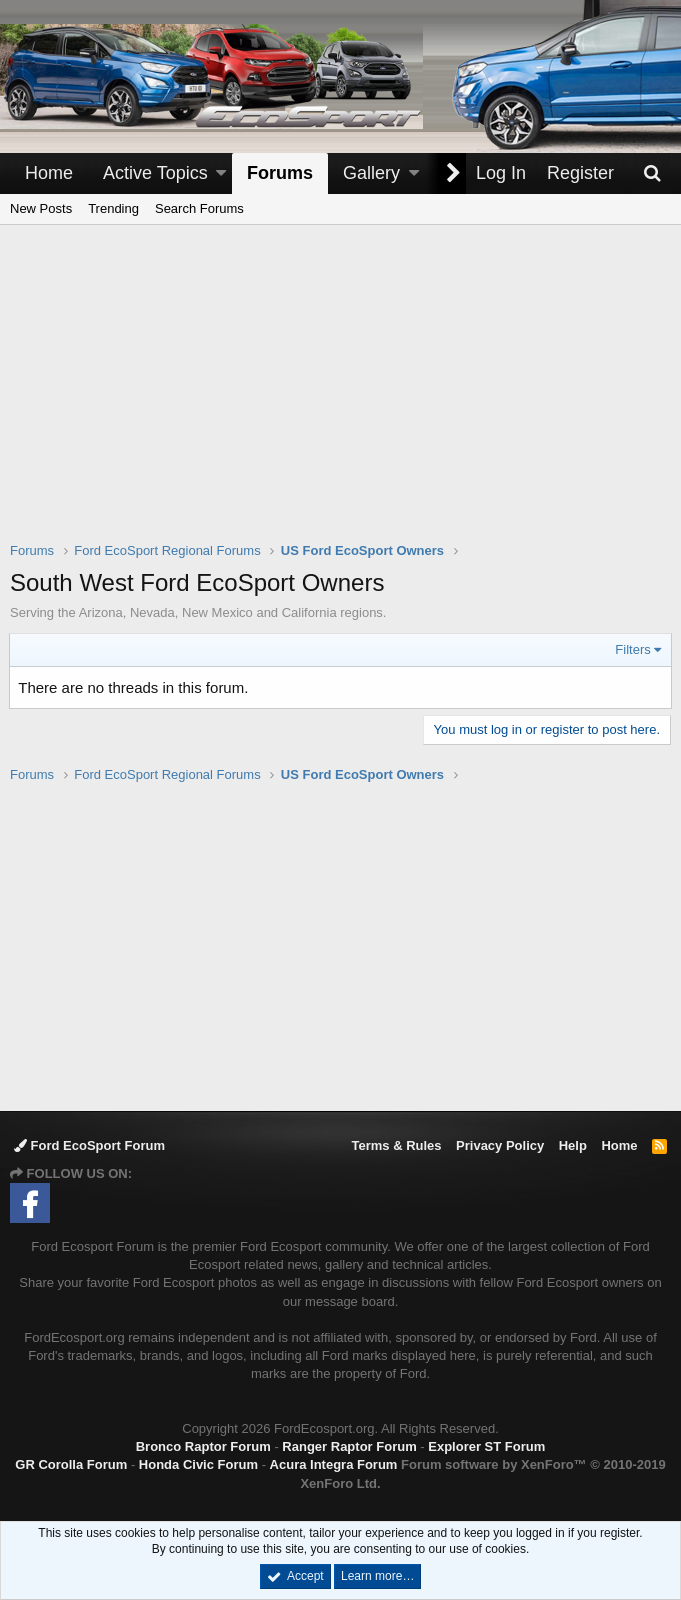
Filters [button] (632, 649)
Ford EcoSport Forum (89, 1145)
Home (49, 173)
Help (573, 1145)
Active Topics (155, 173)
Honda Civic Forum (198, 1464)
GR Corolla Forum (71, 1464)
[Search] (652, 173)
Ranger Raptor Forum (349, 1446)
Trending (113, 208)
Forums (280, 173)
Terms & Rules (396, 1145)
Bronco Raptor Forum (203, 1446)
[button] (221, 173)
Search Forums (199, 208)
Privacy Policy (500, 1145)
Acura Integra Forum (334, 1464)
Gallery (371, 173)
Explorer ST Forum (486, 1446)
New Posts (41, 208)
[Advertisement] (345, 396)
